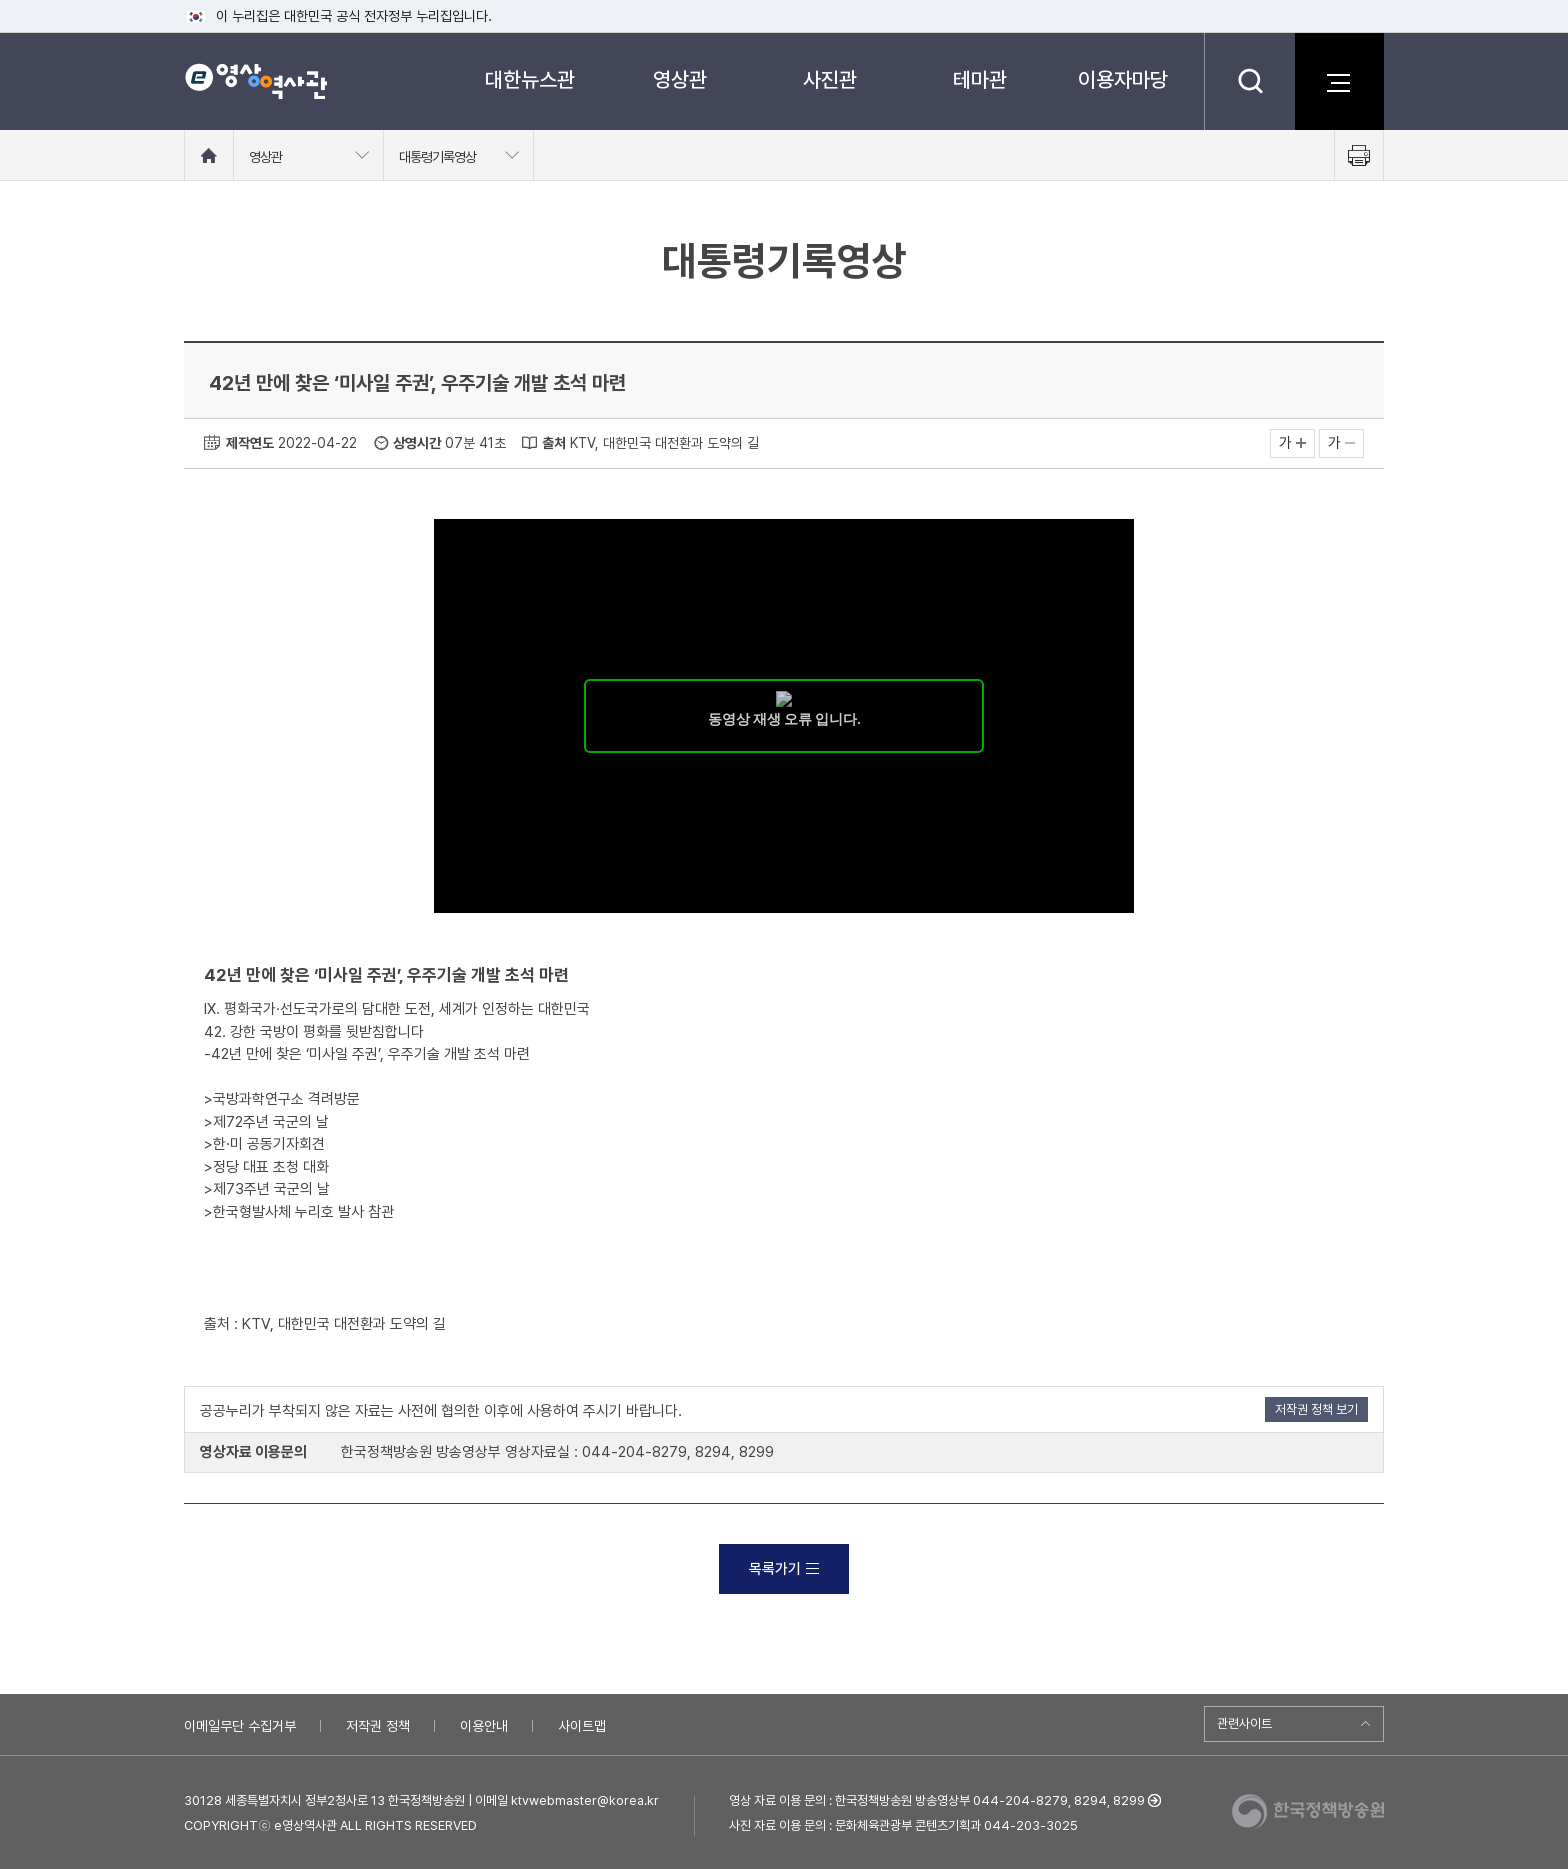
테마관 (980, 79)
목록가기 (784, 1569)
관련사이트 (1244, 1723)
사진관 (830, 79)
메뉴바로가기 (0, 0)
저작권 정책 (378, 1726)
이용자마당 (1123, 79)
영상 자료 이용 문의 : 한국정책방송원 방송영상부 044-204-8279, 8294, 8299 (937, 1800)
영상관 (680, 79)
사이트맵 (582, 1726)
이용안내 (484, 1726)
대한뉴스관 (530, 79)
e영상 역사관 (255, 81)
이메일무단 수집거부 (240, 1726)
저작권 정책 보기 (1316, 1409)
